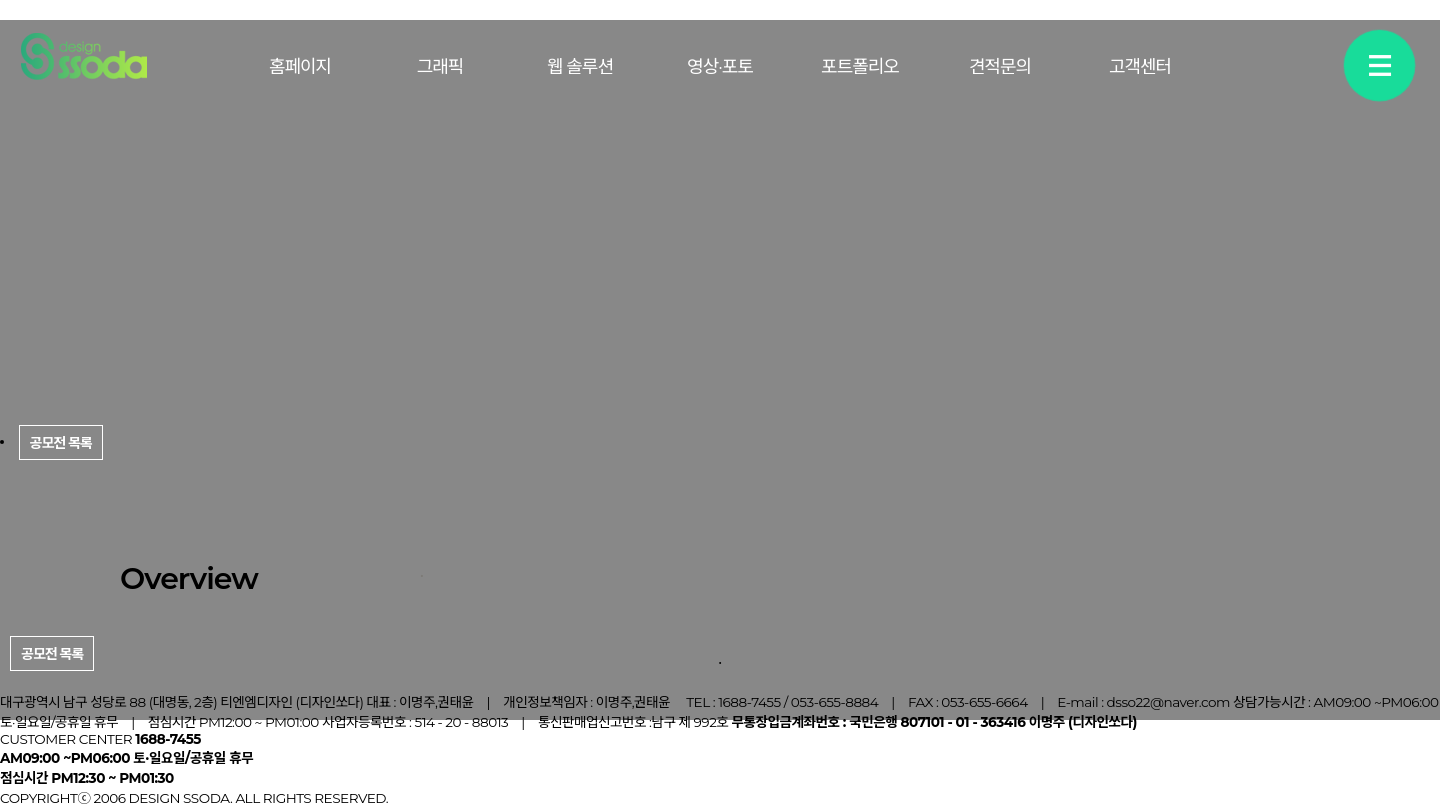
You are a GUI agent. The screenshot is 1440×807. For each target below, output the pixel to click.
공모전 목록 (52, 654)
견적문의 (1000, 67)
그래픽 (440, 67)
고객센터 (1140, 67)
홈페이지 (300, 67)
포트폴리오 (860, 67)
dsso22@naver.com (1168, 702)
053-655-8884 (834, 702)
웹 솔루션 (580, 67)
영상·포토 (720, 67)
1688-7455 (749, 702)
